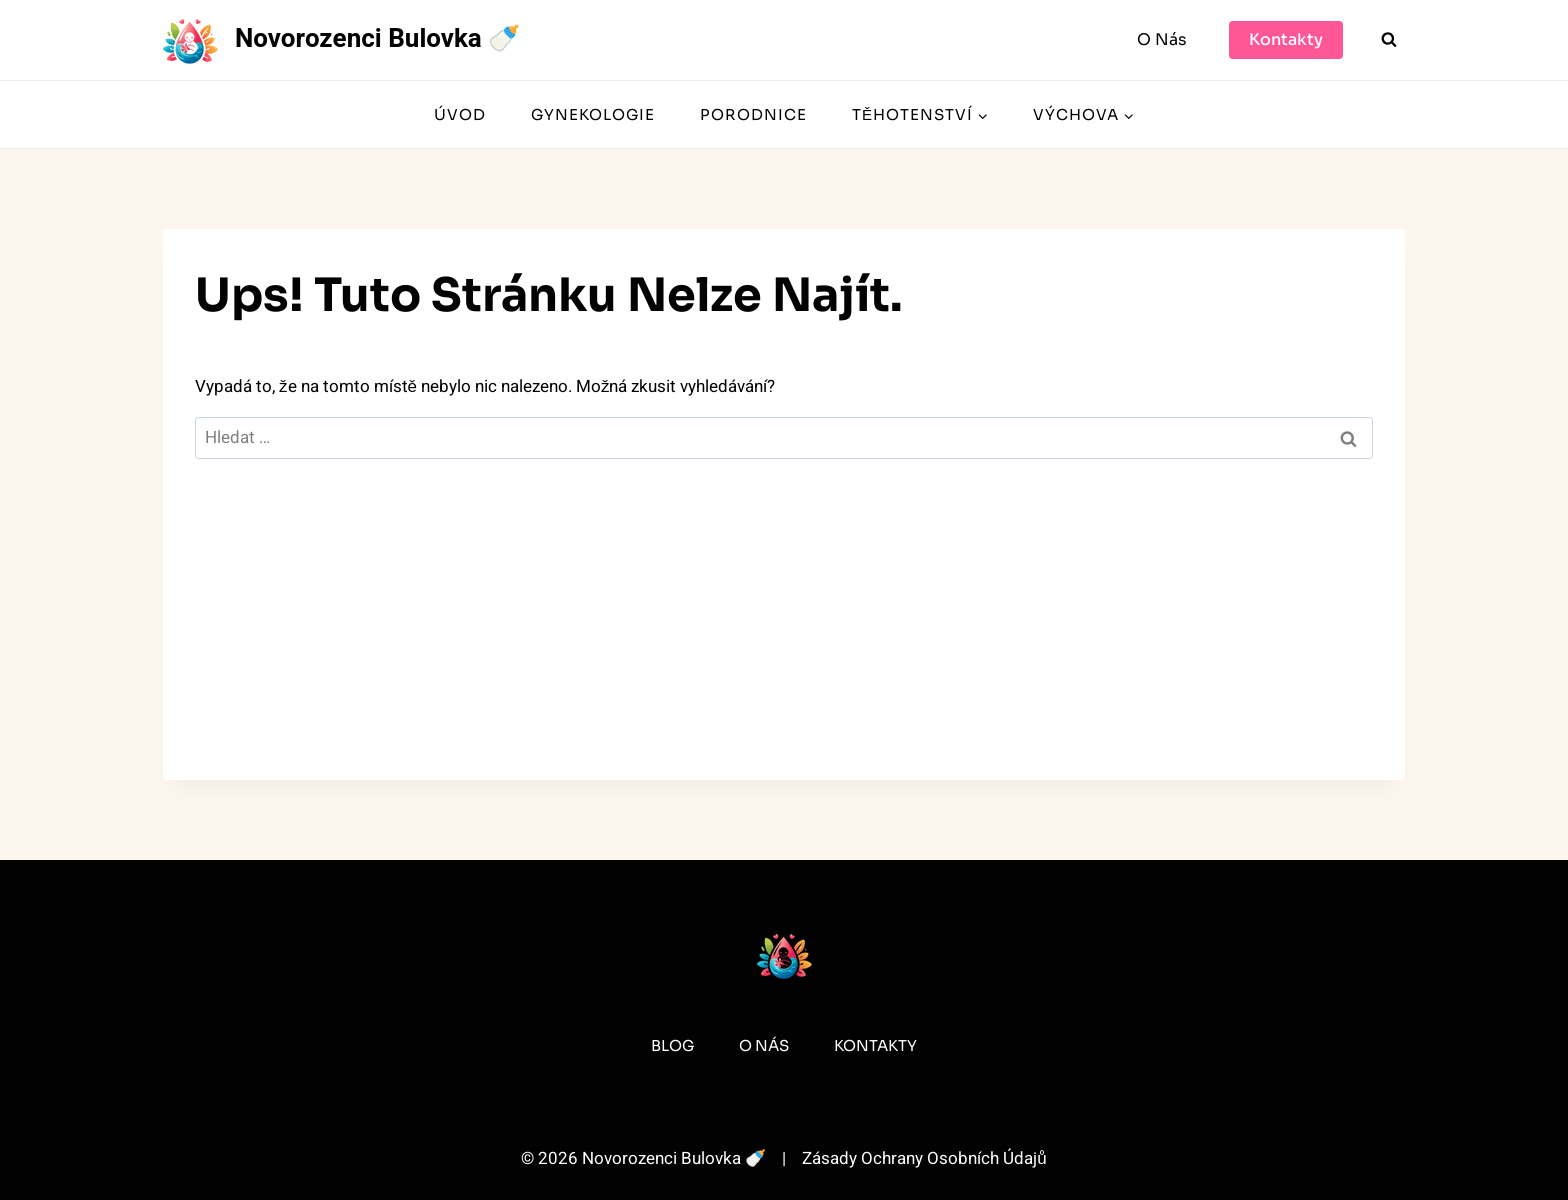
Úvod (460, 114)
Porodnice (753, 114)
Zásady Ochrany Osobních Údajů (924, 1158)
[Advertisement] (784, 640)
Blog (672, 1045)
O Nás (1162, 39)
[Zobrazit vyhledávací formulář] (1389, 40)
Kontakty (1286, 39)
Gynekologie (593, 114)
